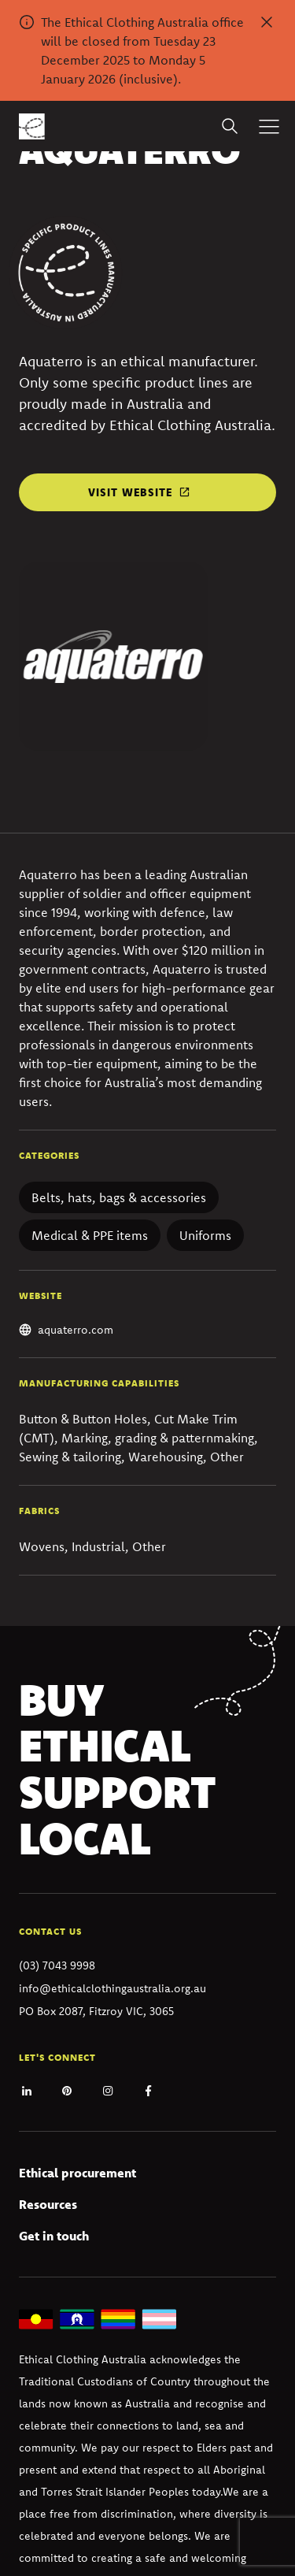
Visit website (130, 492)
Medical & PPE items (89, 1235)
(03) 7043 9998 (57, 1965)
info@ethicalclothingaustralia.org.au (112, 1988)
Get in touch (54, 2236)
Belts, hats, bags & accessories (118, 1197)
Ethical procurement (77, 2173)
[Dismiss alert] (266, 22)
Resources (48, 2204)
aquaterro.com (75, 1330)
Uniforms (205, 1235)
